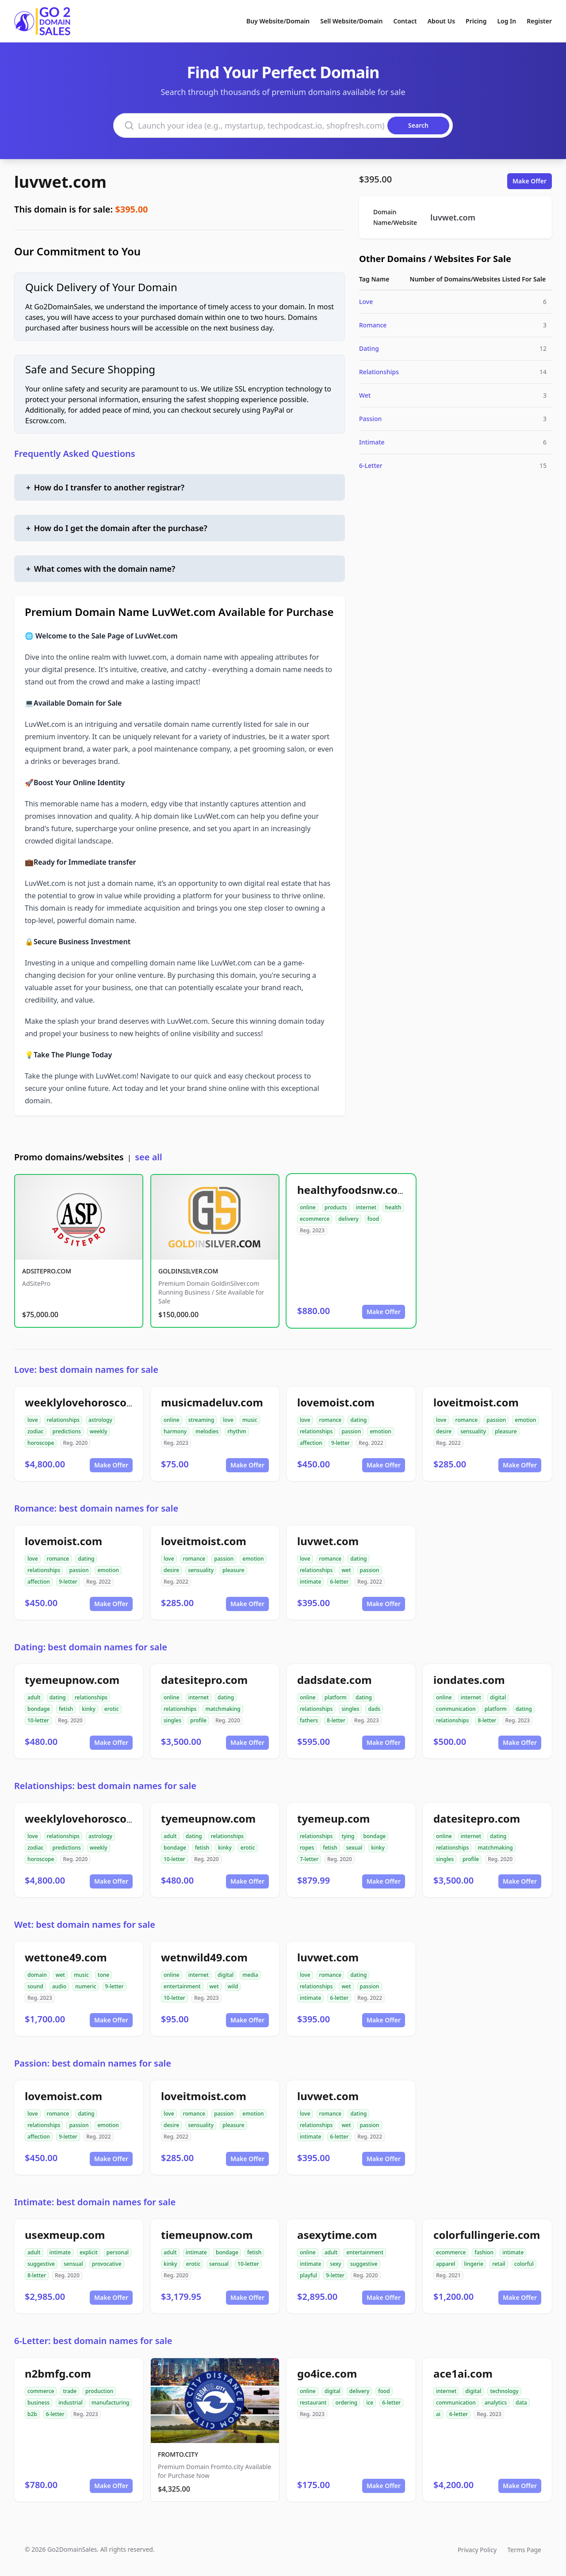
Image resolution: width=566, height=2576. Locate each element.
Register (539, 21)
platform (336, 1697)
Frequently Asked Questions (74, 454)
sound (35, 1986)
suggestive (41, 2264)
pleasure (506, 1431)
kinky (89, 1709)
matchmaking (222, 1709)
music (249, 1420)
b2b (32, 2414)
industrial (70, 2402)
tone (103, 1975)
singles (172, 1720)
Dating (369, 348)
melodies (206, 1431)
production (99, 2391)
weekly (98, 1431)
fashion (483, 2252)
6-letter (339, 1581)
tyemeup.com (333, 1818)
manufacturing (111, 2402)
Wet (365, 395)
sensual (73, 2264)
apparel (445, 2264)
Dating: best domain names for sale (90, 1647)
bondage (38, 1709)
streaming (201, 1420)
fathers (309, 1720)
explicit (89, 2252)
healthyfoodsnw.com (352, 1189)
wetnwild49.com (204, 1957)
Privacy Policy (477, 2550)
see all (148, 1157)
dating (358, 1420)
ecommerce (314, 1219)
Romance (372, 325)
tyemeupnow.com (72, 1679)
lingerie (474, 2264)
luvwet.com (60, 182)
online (308, 1207)
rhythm (236, 1431)
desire (443, 1431)
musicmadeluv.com (212, 1402)
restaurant (313, 2402)
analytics (496, 2402)
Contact (405, 21)
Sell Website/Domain (351, 21)
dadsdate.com (334, 1679)
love (32, 1420)
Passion (370, 418)
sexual (354, 1847)
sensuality (473, 1431)
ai (438, 2414)
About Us (441, 21)
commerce (40, 2391)
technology (504, 2391)
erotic (111, 1709)
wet (346, 1570)
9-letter (340, 1443)
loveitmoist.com (476, 1402)
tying (347, 1836)
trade (69, 2391)
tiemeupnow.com (207, 2234)
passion (351, 1431)
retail (498, 2264)
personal (118, 2252)
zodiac (35, 1431)
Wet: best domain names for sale (84, 1924)
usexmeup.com (65, 2234)
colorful (524, 2264)
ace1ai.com (463, 2373)
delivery (348, 1219)
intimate (310, 1581)
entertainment (182, 1986)
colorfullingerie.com (486, 2234)
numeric (85, 1986)
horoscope (40, 1443)
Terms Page (524, 2550)
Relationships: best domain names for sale (105, 1786)
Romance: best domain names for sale (96, 1508)
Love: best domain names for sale (86, 1369)
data (521, 2402)
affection (311, 1443)
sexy (335, 2264)
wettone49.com (66, 1957)
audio (59, 1986)
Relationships (379, 372)
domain (37, 1975)
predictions (67, 1431)
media (250, 1975)
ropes (307, 1847)
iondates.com (469, 1679)
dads (374, 1709)
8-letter (336, 1720)
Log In (506, 21)
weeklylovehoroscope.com (95, 1402)
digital (498, 1697)
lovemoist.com (336, 1402)
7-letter (309, 1859)
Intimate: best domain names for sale (95, 2202)
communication (456, 1709)
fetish (66, 1709)
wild (233, 1986)
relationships (63, 1420)
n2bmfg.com (58, 2373)
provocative (107, 2264)
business (38, 2402)
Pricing (476, 21)
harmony (175, 1431)
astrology (100, 1420)
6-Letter (370, 465)
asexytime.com (337, 2234)
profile (198, 1720)
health (393, 1207)
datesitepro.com (204, 1679)
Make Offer (529, 181)
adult (34, 1697)
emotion (380, 1431)
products (336, 1207)
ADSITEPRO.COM (46, 1271)
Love (366, 301)
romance (330, 1420)
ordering (346, 2402)
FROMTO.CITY (178, 2454)
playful (308, 2275)
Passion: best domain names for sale (92, 2063)
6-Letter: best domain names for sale (93, 2341)
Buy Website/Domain (278, 21)
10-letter (38, 1720)
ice (369, 2402)
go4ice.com (327, 2373)
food (373, 1219)
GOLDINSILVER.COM (188, 1271)
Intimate (372, 442)
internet (366, 1207)
